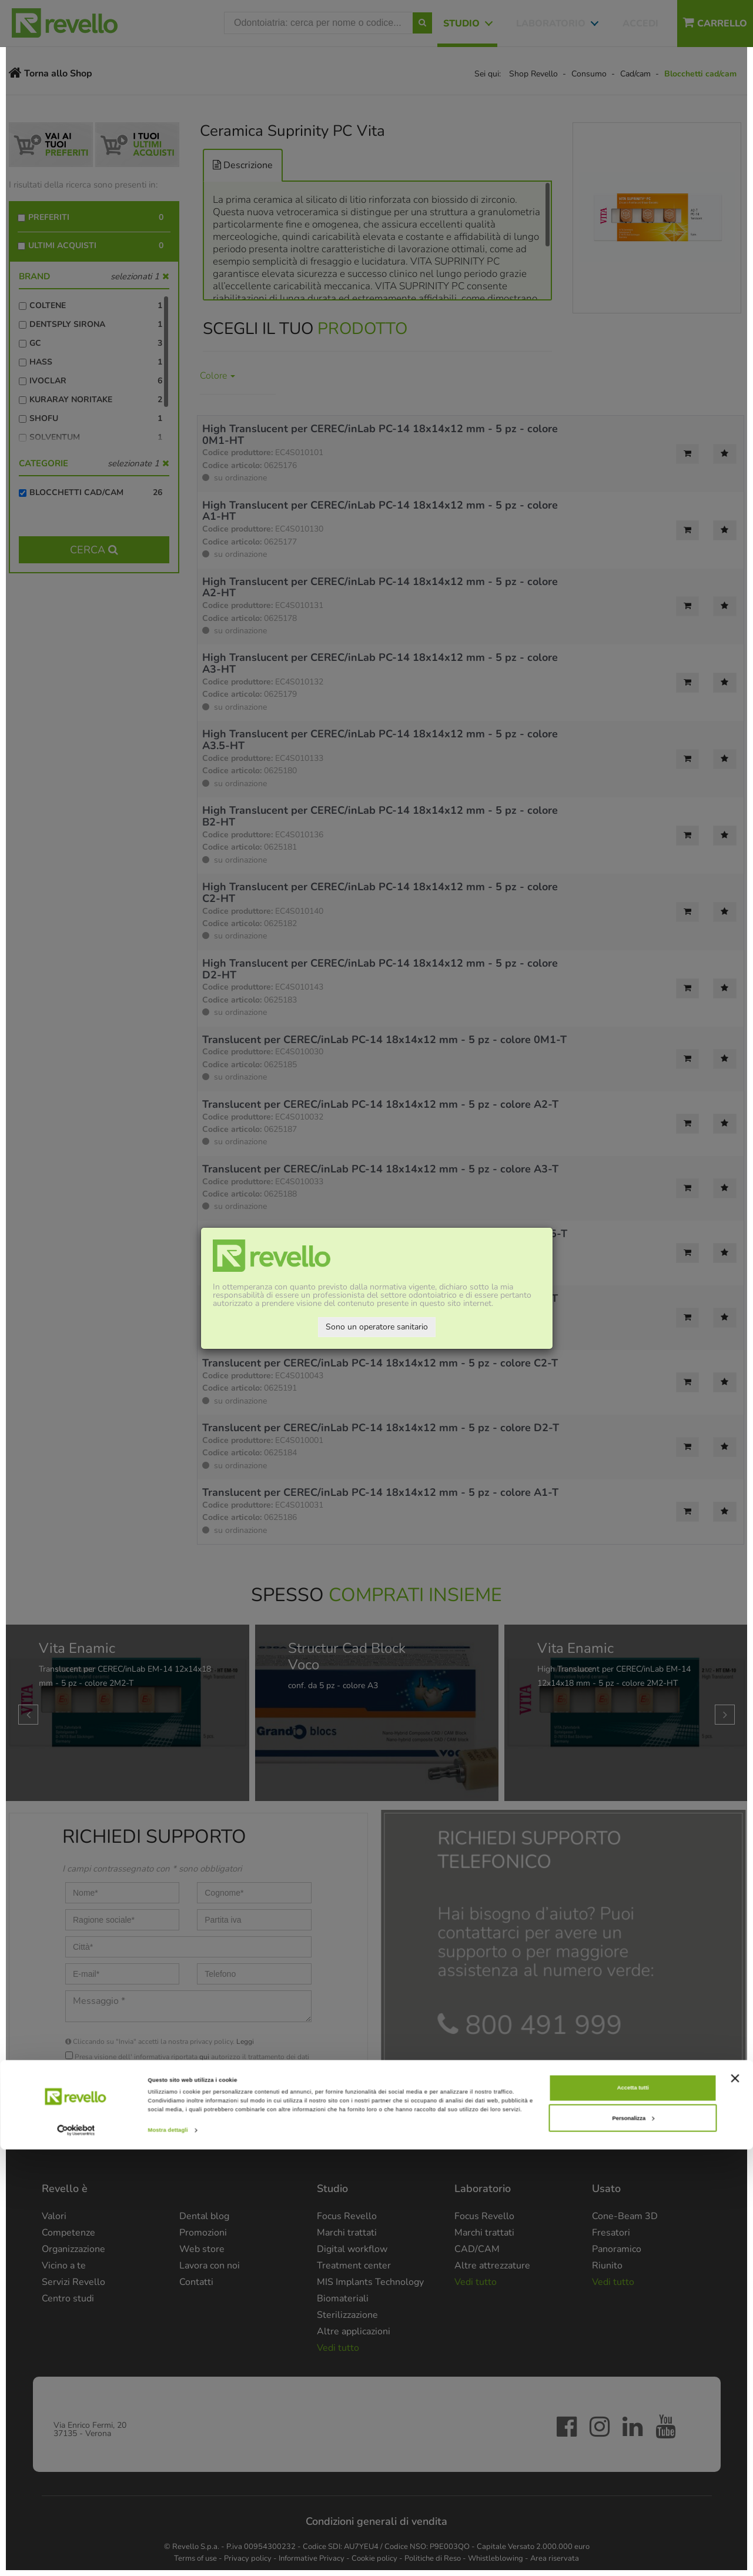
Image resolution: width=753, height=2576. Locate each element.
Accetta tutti (633, 2514)
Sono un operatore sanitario (377, 1326)
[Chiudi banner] (735, 2504)
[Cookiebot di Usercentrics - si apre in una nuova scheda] (76, 2556)
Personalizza (633, 2544)
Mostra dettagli (168, 2557)
